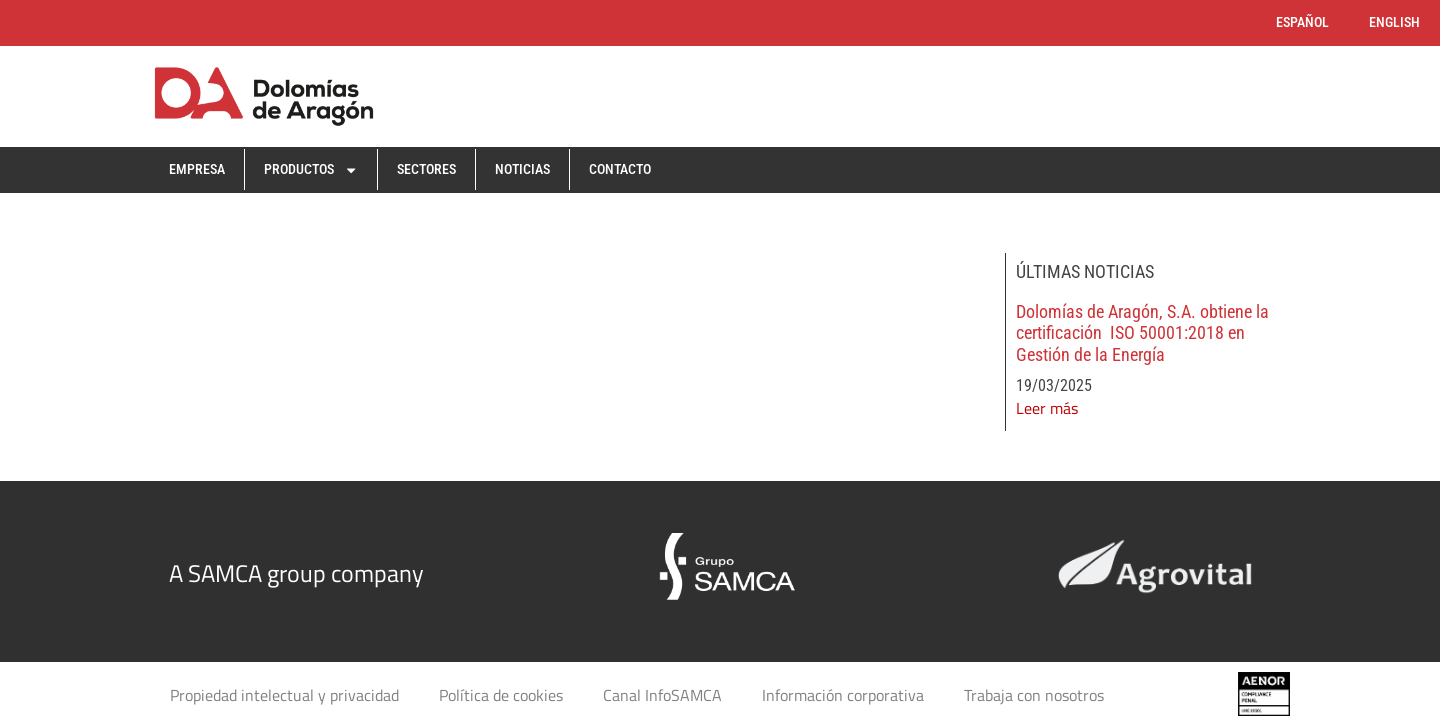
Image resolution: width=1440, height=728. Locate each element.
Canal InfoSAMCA (662, 695)
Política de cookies (501, 695)
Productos (311, 170)
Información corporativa (843, 695)
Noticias (522, 169)
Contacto (620, 169)
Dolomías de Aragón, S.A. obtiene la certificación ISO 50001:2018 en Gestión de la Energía (1142, 333)
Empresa (197, 169)
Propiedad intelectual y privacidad (284, 695)
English (1394, 22)
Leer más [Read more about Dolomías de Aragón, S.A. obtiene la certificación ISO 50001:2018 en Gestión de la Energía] (1047, 408)
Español (1302, 22)
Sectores (426, 169)
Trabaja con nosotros (1034, 695)
